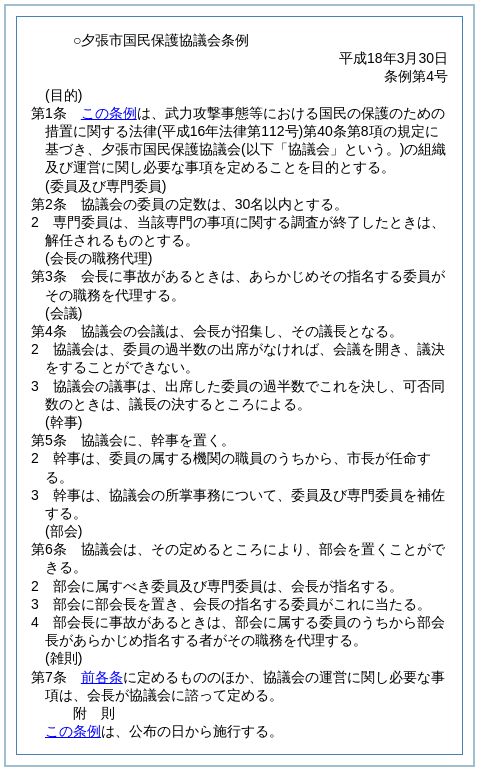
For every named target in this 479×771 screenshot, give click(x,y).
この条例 (109, 113)
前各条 (102, 677)
